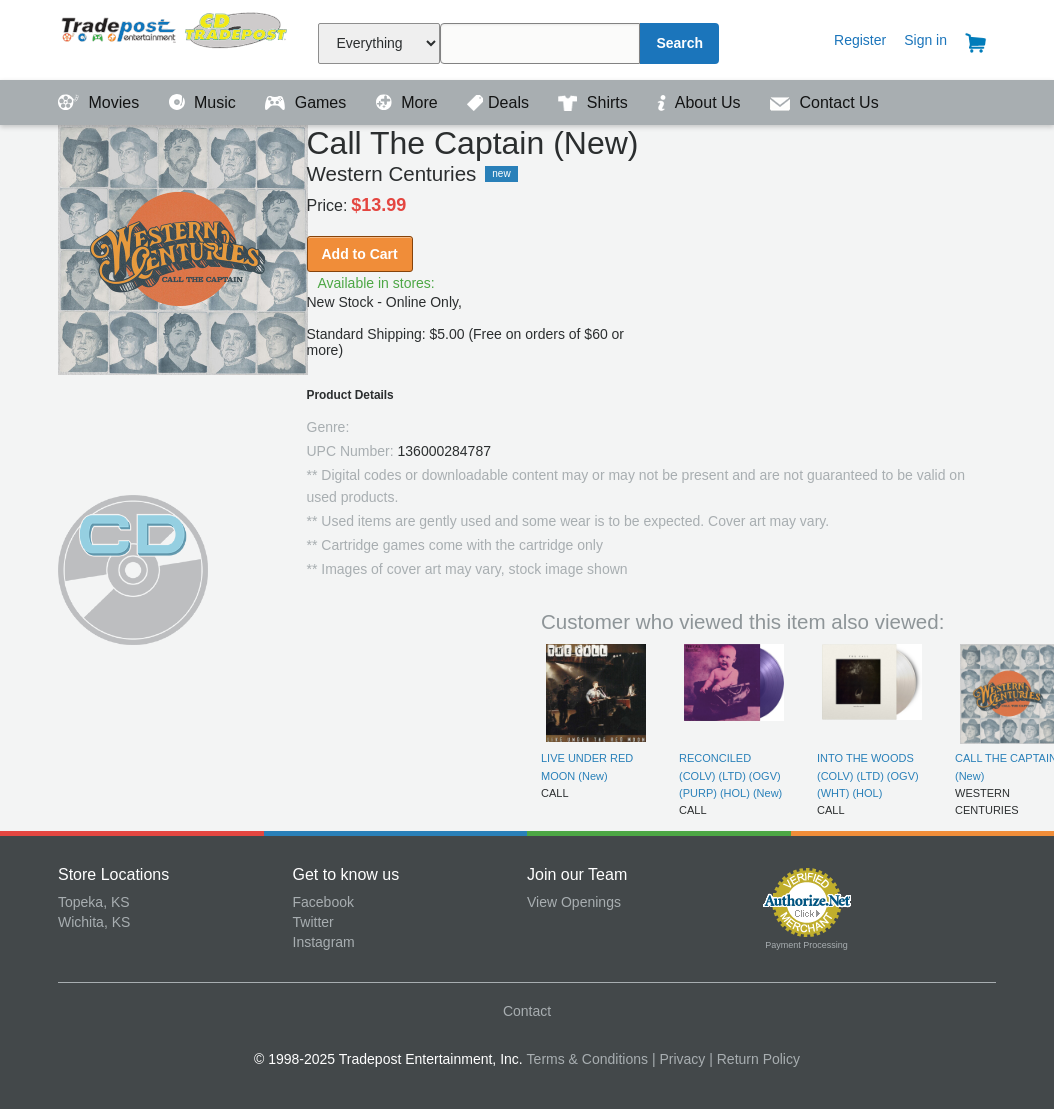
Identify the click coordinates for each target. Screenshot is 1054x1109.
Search (679, 43)
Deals (500, 102)
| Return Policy (754, 1059)
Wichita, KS (94, 922)
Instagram (324, 942)
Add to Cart (360, 254)
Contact (527, 1011)
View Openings (574, 902)
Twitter (313, 922)
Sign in (925, 40)
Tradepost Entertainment (175, 37)
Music (205, 102)
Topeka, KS (94, 902)
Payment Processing (806, 945)
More (409, 102)
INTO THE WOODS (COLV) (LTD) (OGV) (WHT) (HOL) (868, 775)
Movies (101, 102)
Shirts (595, 102)
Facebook (323, 902)
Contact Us (824, 102)
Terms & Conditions (587, 1059)
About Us (701, 102)
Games (307, 102)
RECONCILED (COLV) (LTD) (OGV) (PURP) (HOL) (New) (730, 775)
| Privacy (678, 1059)
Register (860, 40)
